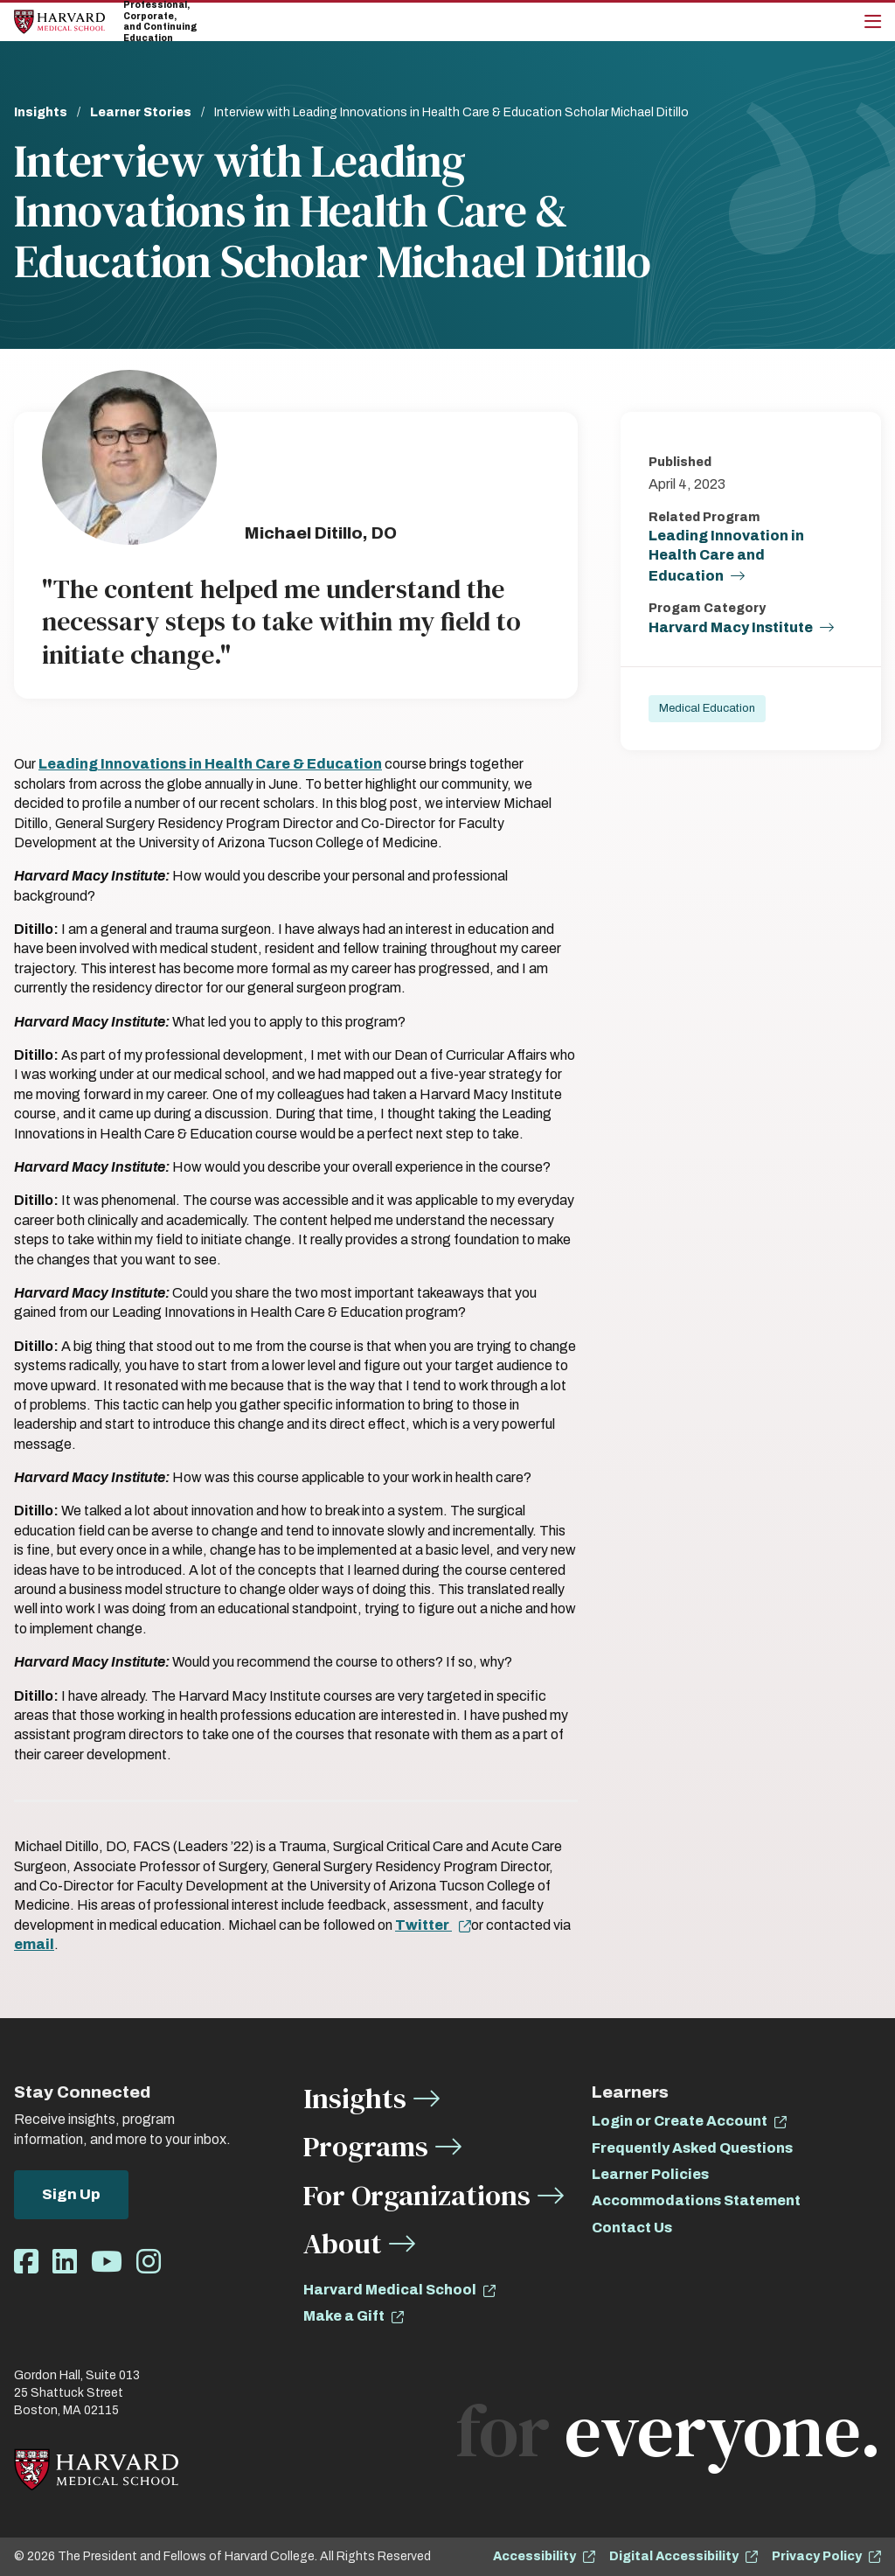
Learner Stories (140, 112)
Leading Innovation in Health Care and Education (726, 555)
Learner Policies (650, 2174)
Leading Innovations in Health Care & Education (210, 763)
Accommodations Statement (696, 2200)
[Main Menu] (872, 22)
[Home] (59, 21)
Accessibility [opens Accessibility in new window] (534, 2556)
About (342, 2243)
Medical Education (707, 708)
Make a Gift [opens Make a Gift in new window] (344, 2315)
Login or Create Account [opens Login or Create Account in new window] (679, 2120)
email (34, 1944)
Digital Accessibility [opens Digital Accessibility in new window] (674, 2556)
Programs (365, 2146)
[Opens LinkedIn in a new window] (64, 2262)
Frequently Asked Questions (692, 2148)
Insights (40, 112)
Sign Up (71, 2194)
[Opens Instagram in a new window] (148, 2262)
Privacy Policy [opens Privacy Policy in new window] (817, 2556)
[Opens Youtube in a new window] (106, 2262)
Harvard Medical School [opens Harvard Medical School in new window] (389, 2289)
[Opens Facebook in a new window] (26, 2262)
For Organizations (417, 2195)
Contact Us (632, 2227)
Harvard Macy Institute (731, 627)
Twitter (423, 1925)
